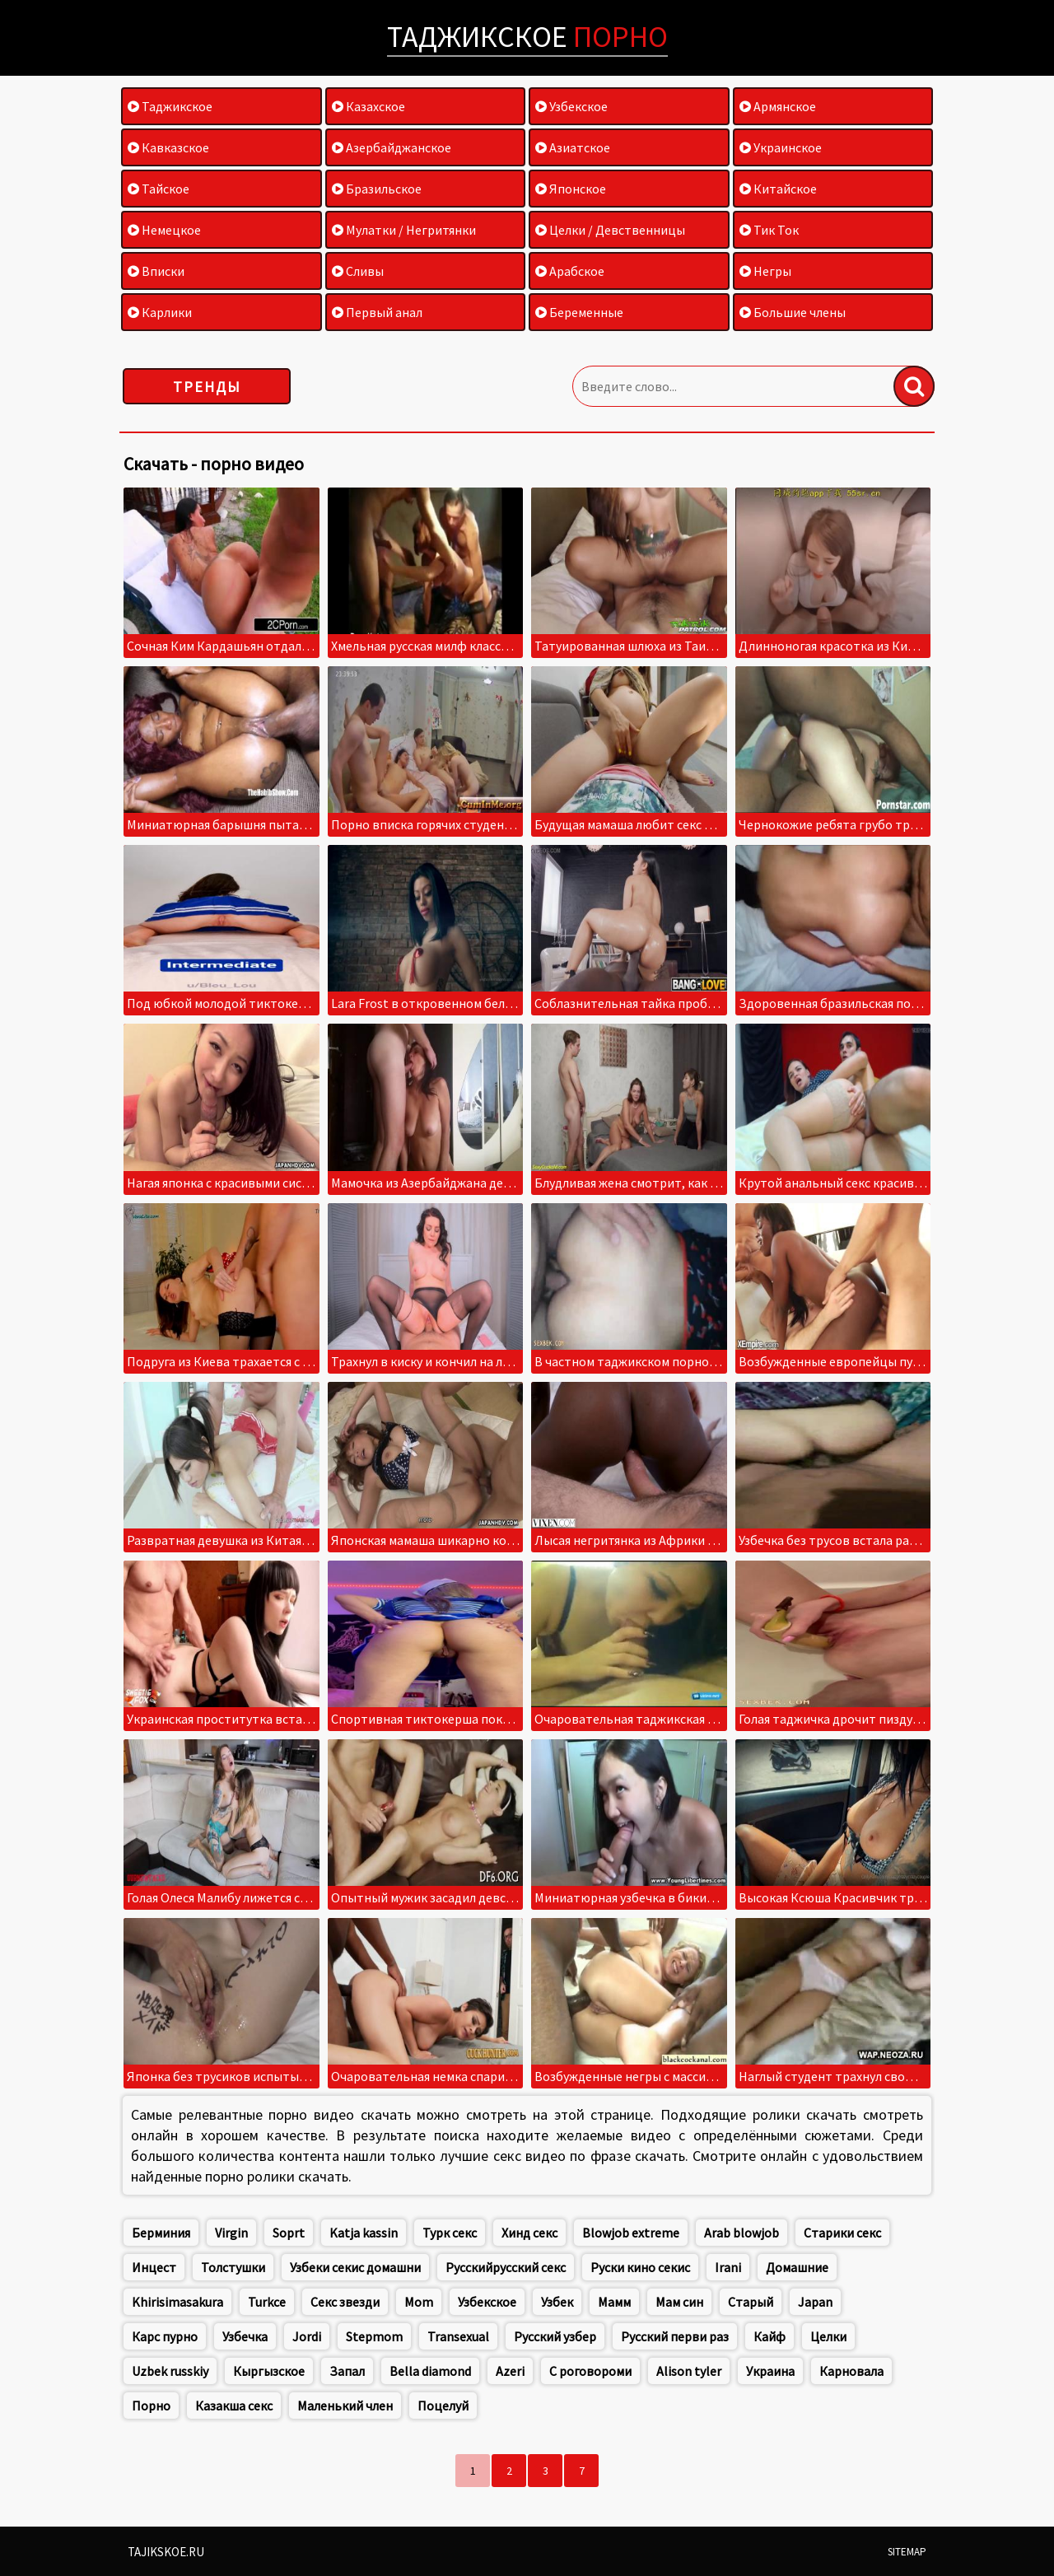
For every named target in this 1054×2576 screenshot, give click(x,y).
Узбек (557, 2302)
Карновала (851, 2371)
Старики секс (842, 2232)
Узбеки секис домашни (355, 2267)
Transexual (458, 2336)
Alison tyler (688, 2371)
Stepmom (374, 2336)
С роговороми (590, 2371)
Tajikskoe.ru (166, 2552)
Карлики (160, 312)
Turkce (267, 2302)
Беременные (579, 312)
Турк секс (449, 2232)
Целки (828, 2336)
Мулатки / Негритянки (404, 230)
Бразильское (377, 188)
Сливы (358, 271)
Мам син (679, 2302)
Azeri (510, 2371)
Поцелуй (443, 2405)
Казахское (368, 106)
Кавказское (168, 147)
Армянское (777, 106)
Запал (347, 2371)
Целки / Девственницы (610, 230)
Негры (765, 271)
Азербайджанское (391, 147)
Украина (770, 2371)
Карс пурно (165, 2336)
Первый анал (377, 312)
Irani (728, 2267)
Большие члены (792, 312)
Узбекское (571, 106)
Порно (151, 2405)
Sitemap (907, 2552)
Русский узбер (555, 2336)
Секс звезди (345, 2302)
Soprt (289, 2232)
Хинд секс (529, 2232)
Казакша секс (234, 2405)
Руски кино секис (640, 2267)
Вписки (156, 271)
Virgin (231, 2232)
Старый (750, 2302)
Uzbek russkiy (170, 2371)
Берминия (161, 2232)
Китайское (778, 188)
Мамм (614, 2302)
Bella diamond (430, 2371)
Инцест (154, 2267)
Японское (570, 188)
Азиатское (572, 147)
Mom (418, 2302)
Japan (815, 2302)
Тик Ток (769, 230)
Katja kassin (363, 2232)
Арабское (569, 271)
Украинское (780, 147)
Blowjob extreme (630, 2232)
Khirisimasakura (177, 2302)
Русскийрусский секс (505, 2267)
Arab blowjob (741, 2232)
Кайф (769, 2336)
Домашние (797, 2267)
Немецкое (164, 230)
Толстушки (233, 2267)
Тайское (158, 188)
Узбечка (245, 2336)
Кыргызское (269, 2371)
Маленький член (345, 2405)
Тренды (207, 386)
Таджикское (527, 36)
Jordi (306, 2336)
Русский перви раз (675, 2336)
